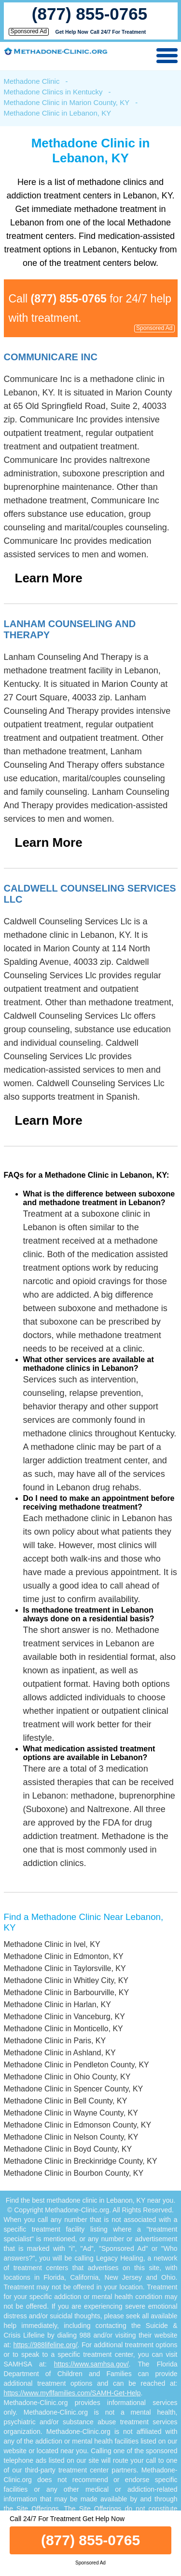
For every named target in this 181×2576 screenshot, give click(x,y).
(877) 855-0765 (89, 13)
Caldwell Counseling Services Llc (90, 894)
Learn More (49, 578)
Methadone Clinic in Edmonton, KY (64, 1956)
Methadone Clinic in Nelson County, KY (71, 2137)
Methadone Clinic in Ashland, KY (60, 2053)
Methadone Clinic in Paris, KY (55, 2041)
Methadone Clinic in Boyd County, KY (68, 2149)
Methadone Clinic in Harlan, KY (57, 2004)
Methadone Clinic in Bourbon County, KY (74, 2173)
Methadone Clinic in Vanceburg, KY (64, 2016)
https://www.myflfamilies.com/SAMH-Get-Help (72, 2393)
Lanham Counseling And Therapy (70, 629)
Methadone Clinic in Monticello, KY (63, 2028)
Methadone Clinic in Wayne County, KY (71, 2113)
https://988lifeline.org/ (46, 2345)
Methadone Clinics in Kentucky (53, 92)
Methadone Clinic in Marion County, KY (67, 102)
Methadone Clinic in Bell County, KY (65, 2101)
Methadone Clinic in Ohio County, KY (67, 2077)
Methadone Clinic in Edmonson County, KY (78, 2125)
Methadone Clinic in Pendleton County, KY (76, 2065)
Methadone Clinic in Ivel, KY (52, 1944)
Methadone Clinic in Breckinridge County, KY (80, 2161)
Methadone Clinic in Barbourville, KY (66, 1992)
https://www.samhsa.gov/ (91, 2364)
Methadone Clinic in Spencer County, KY (73, 2089)
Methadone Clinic (32, 81)
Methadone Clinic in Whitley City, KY (66, 1980)
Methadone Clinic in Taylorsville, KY (65, 1968)
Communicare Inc (50, 357)
